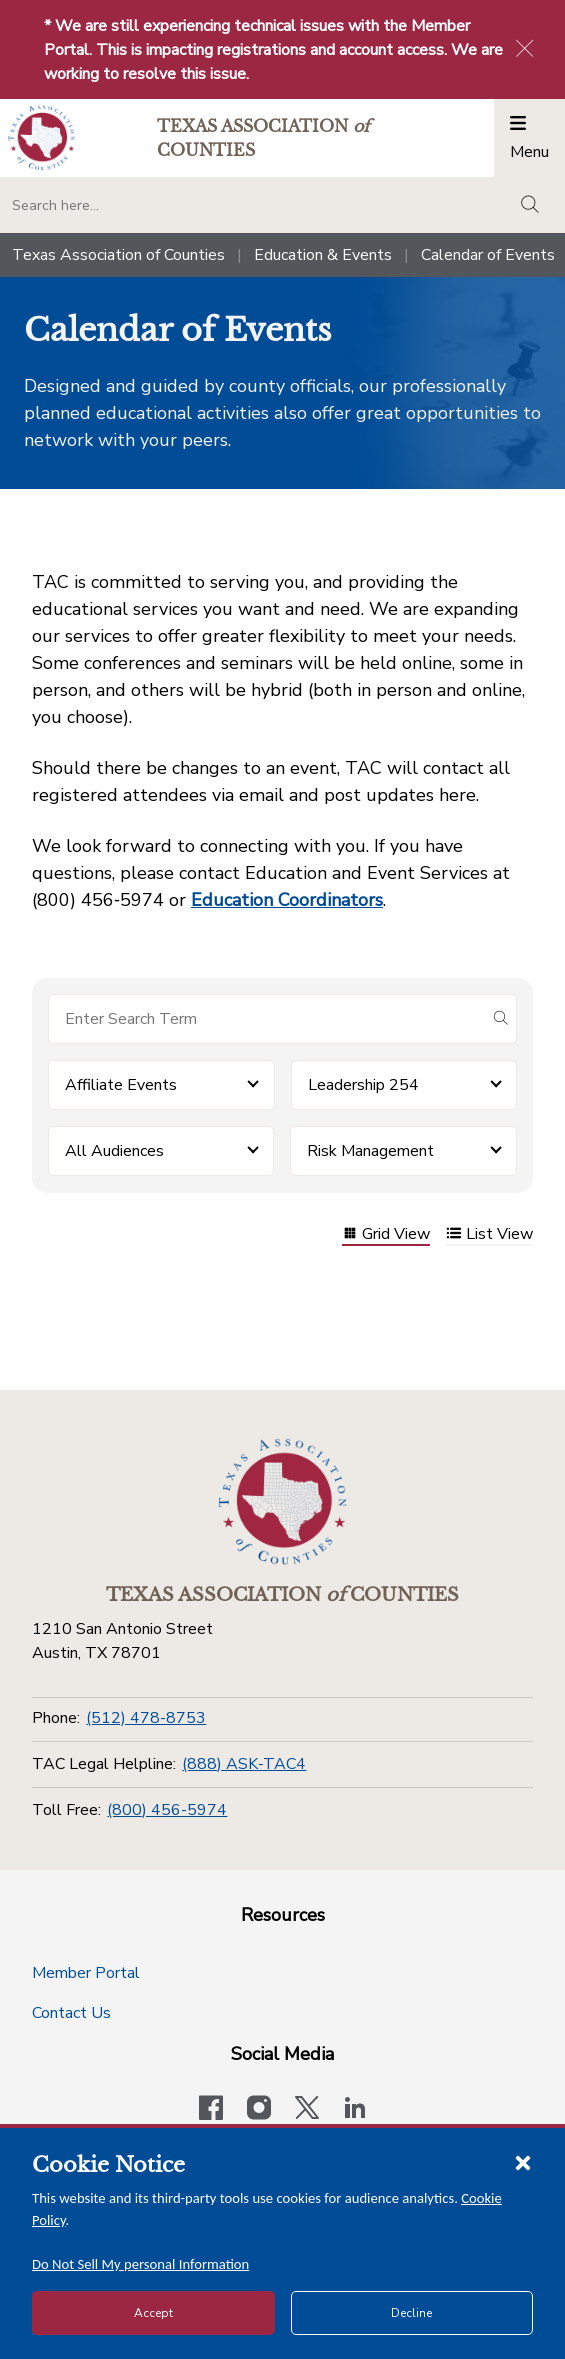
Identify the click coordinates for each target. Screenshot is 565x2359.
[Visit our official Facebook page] (211, 2110)
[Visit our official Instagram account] (259, 2110)
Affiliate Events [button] (121, 1085)
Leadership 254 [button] (363, 1085)
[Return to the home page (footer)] (283, 1502)
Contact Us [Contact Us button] (71, 2013)
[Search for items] (266, 1019)
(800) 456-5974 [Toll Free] (167, 1810)
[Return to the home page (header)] (41, 137)
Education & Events (323, 255)
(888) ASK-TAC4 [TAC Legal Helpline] (244, 1764)
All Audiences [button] (114, 1151)
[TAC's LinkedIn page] (355, 2110)
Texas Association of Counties (118, 255)
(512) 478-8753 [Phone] (146, 1718)
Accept (153, 2313)
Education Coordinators (287, 900)
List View (489, 1235)
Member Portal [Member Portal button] (86, 1973)
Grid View (386, 1235)
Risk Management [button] (370, 1151)
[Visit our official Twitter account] (307, 2110)
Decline (411, 2313)
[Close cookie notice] (523, 2162)
